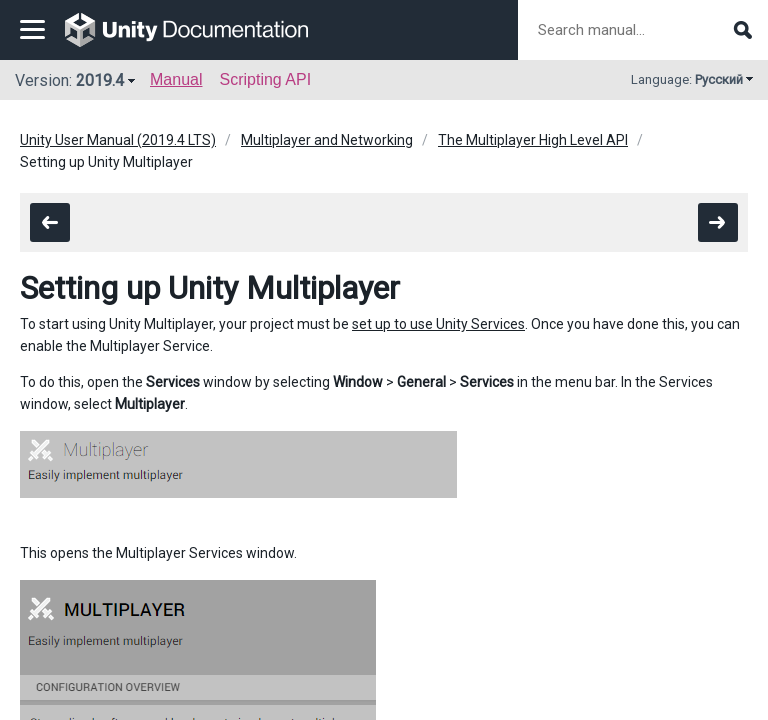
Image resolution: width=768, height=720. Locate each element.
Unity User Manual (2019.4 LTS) (118, 140)
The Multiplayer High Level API (533, 140)
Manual (176, 79)
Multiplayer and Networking (327, 140)
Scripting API (265, 79)
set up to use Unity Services (438, 324)
